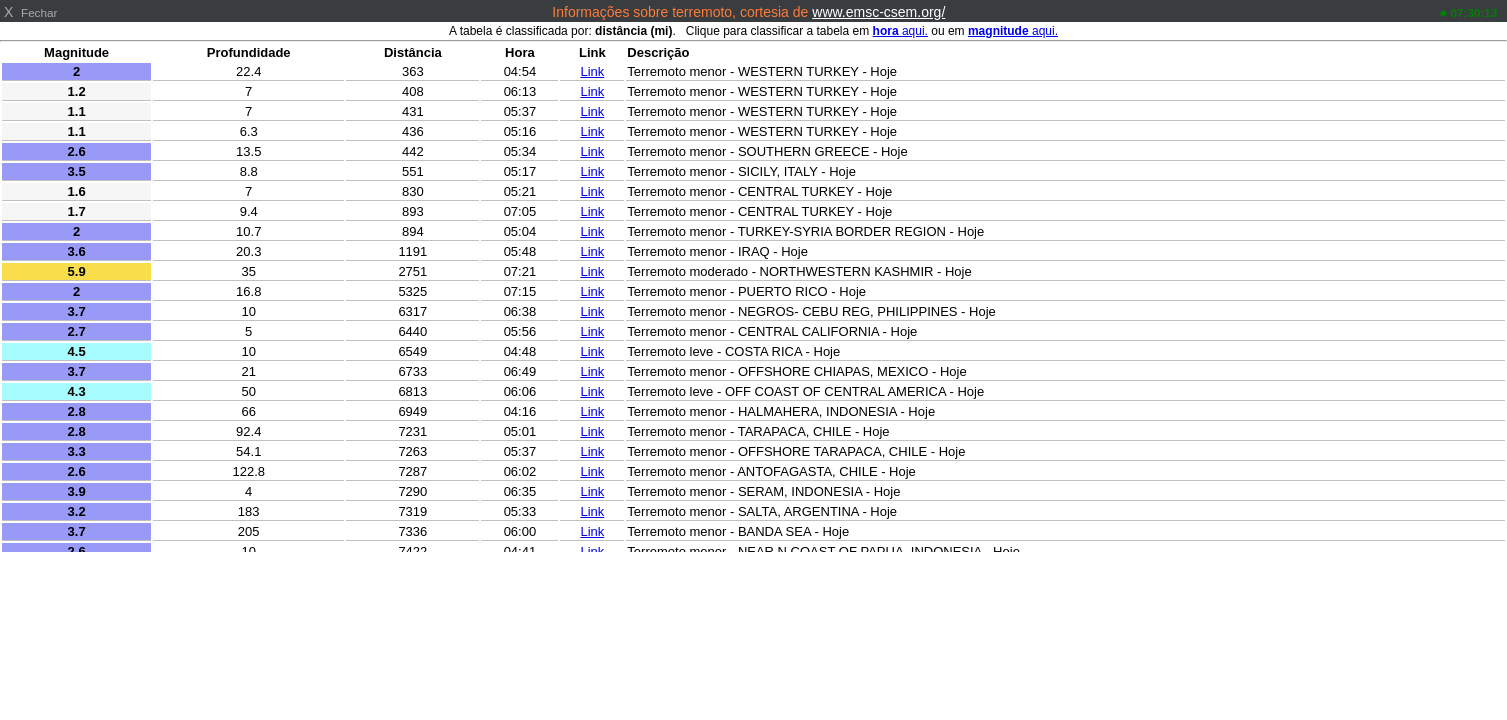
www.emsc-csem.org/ (878, 12)
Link (592, 71)
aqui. (900, 31)
